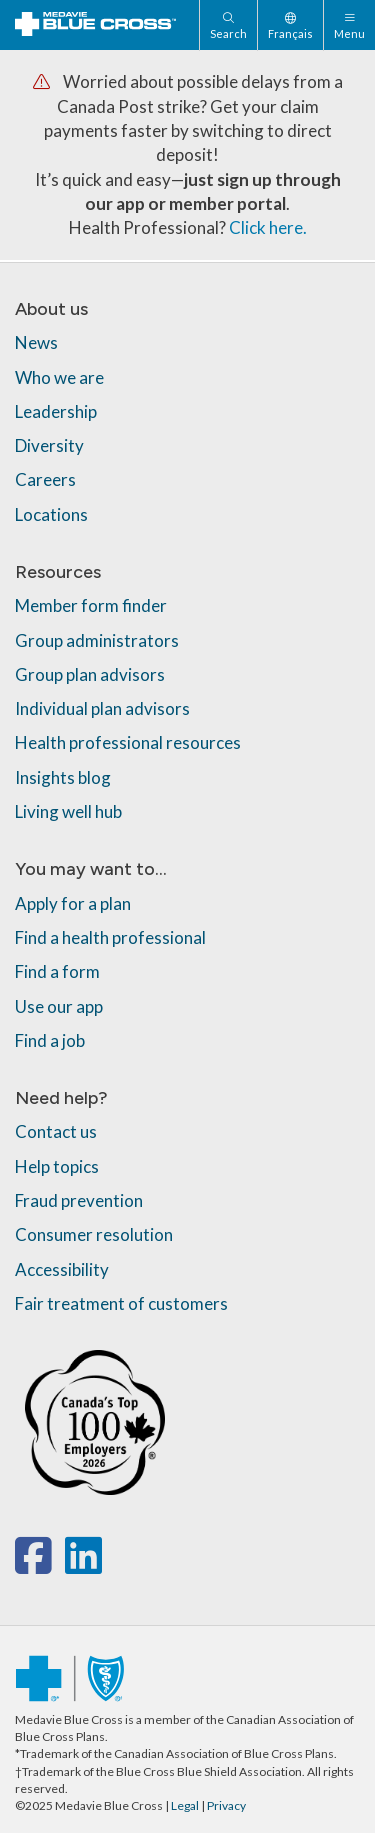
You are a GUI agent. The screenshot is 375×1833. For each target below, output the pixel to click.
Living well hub (68, 811)
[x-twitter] (62, 1565)
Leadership (56, 411)
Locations (51, 514)
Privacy (226, 1805)
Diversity (49, 445)
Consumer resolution (94, 1234)
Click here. (268, 227)
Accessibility (62, 1269)
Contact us (56, 1131)
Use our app (59, 1006)
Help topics (57, 1166)
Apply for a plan (73, 903)
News (36, 342)
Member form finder (91, 605)
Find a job (50, 1040)
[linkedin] (83, 1565)
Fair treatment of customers (121, 1303)
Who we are (59, 377)
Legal (185, 1805)
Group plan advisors (90, 674)
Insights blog (63, 777)
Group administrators (97, 640)
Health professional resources (128, 742)
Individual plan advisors (102, 708)
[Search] (228, 25)
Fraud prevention (79, 1200)
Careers (45, 479)
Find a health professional (110, 937)
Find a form (57, 971)
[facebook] (37, 1565)
